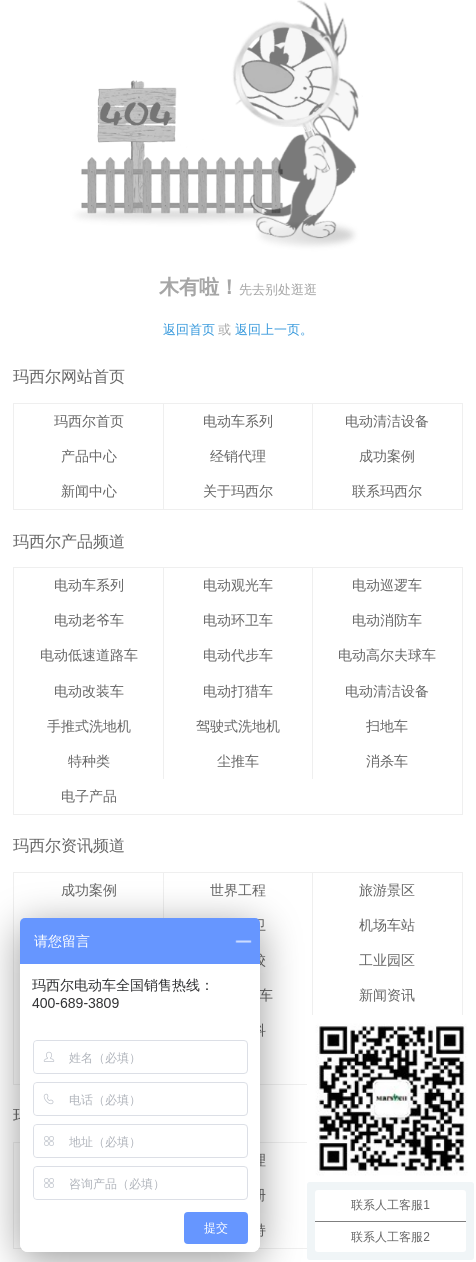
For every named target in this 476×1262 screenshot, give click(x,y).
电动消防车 (387, 620)
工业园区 (387, 960)
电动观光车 (238, 585)
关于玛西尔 (238, 491)
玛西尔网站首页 (69, 376)
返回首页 (189, 329)
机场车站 (387, 925)
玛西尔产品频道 (69, 541)
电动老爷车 (89, 620)
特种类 (89, 761)
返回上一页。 (274, 329)
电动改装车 (89, 691)
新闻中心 (89, 491)
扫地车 (387, 726)
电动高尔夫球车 (387, 655)
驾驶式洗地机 (238, 726)
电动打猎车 (238, 691)
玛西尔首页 (89, 421)
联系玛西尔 (387, 491)
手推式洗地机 (89, 726)
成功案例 (387, 456)
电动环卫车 (238, 620)
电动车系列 (238, 421)
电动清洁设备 (387, 421)
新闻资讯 (387, 995)
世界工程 (238, 890)
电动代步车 (238, 655)
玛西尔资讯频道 (69, 845)
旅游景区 (387, 890)
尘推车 (238, 761)
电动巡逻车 (387, 585)
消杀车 (387, 761)
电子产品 (89, 796)
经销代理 (238, 456)
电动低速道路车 (89, 655)
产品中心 (89, 456)
